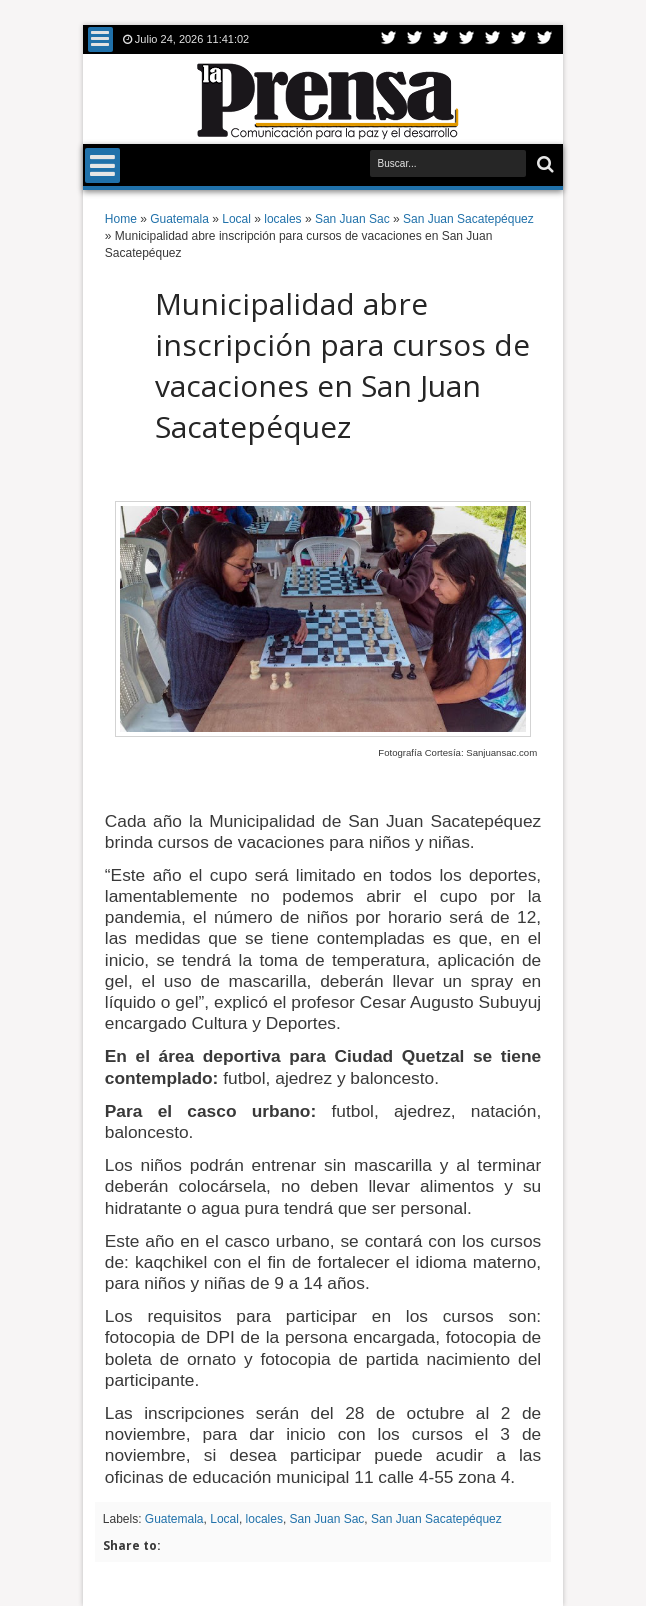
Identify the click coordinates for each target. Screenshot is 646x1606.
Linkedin (493, 39)
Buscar (543, 164)
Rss (467, 39)
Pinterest (545, 39)
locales (264, 1519)
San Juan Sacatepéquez (436, 1519)
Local (224, 1519)
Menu (100, 39)
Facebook (415, 39)
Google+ (441, 39)
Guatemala (174, 1519)
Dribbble (519, 39)
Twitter (389, 39)
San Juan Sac (327, 1519)
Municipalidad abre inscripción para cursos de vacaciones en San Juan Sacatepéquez (342, 365)
